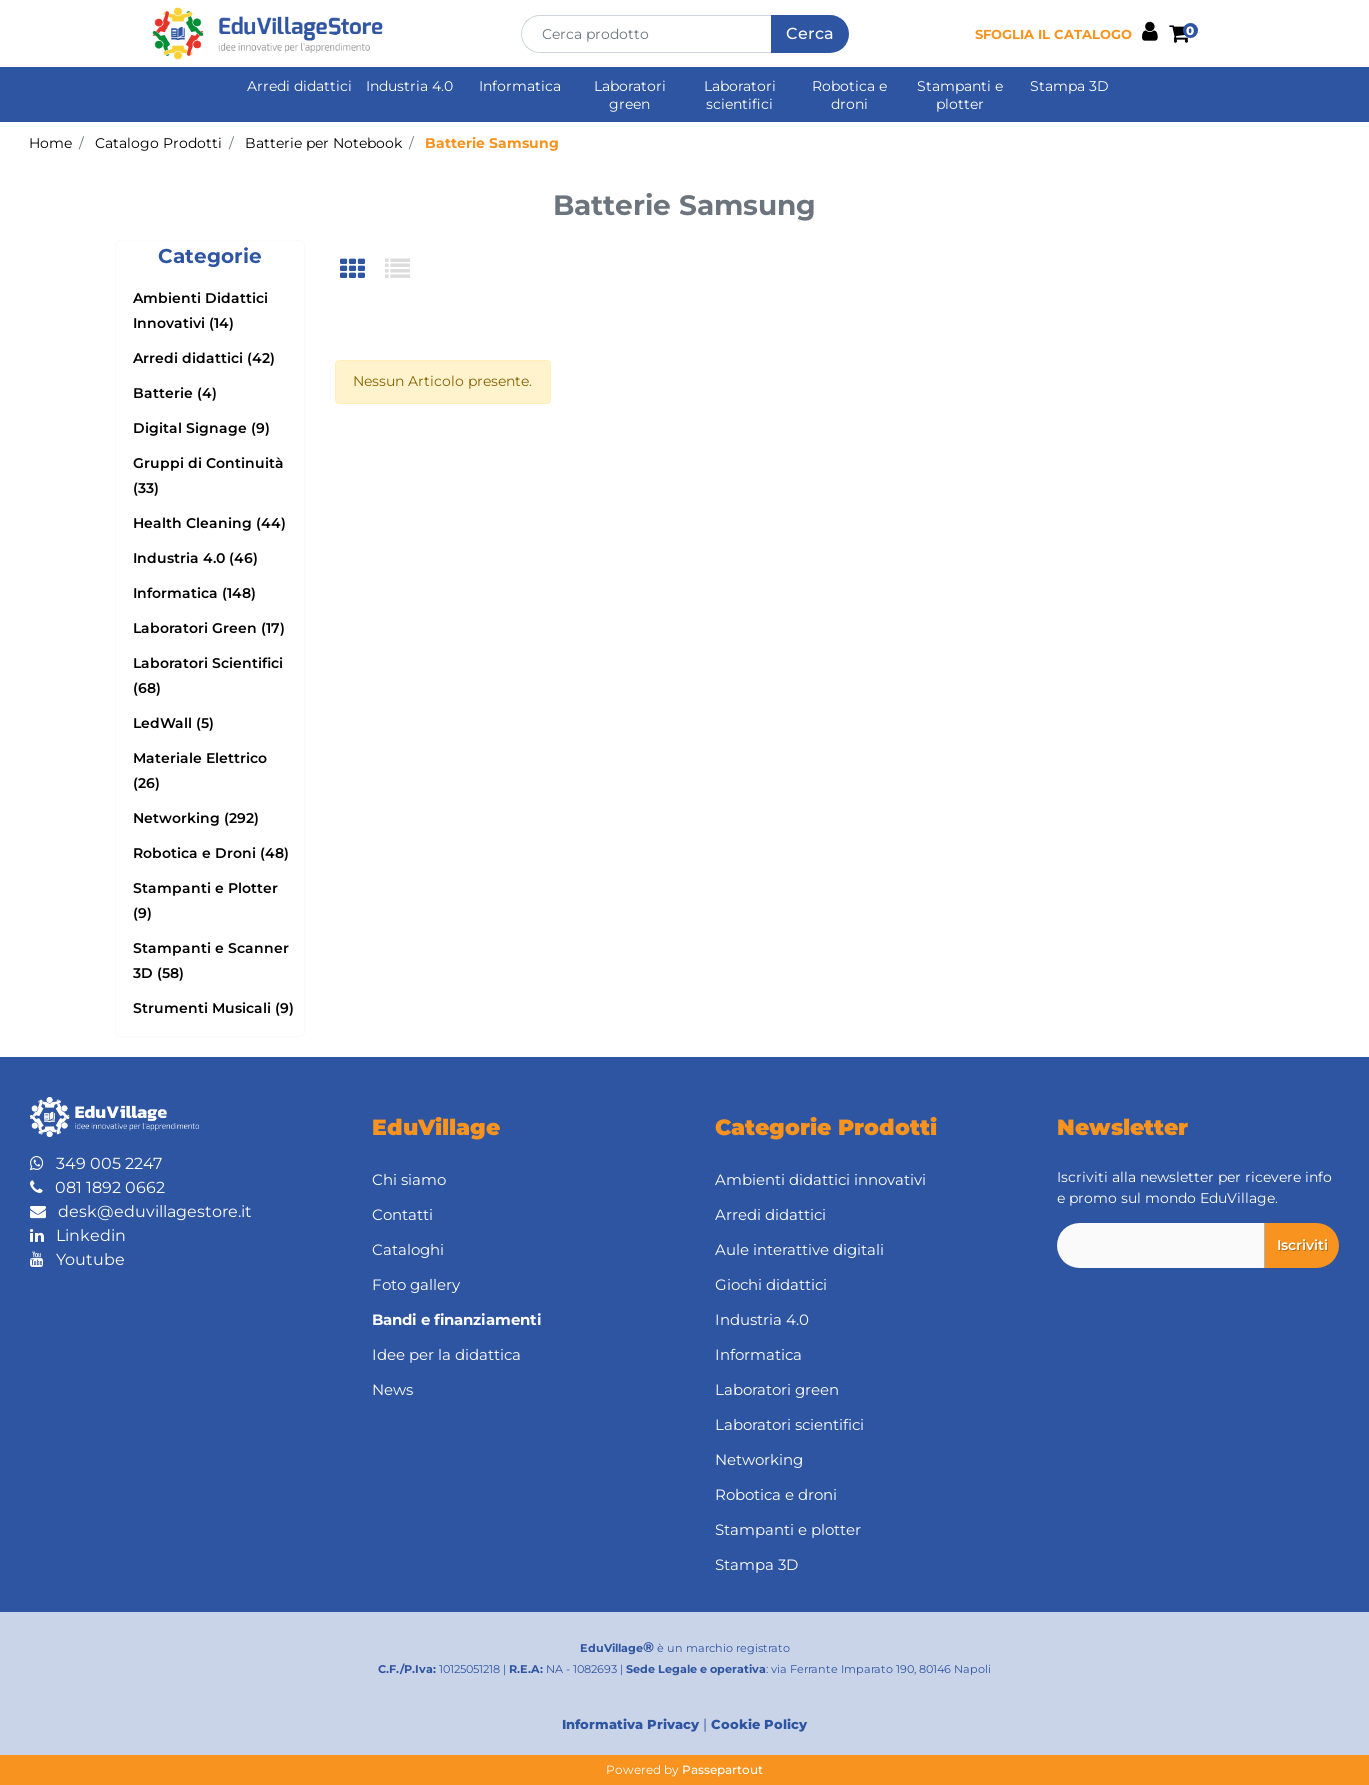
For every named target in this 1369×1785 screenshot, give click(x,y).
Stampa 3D (1069, 86)
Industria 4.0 (409, 86)
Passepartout (722, 1769)
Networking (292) (196, 818)
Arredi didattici (299, 86)
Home (50, 143)
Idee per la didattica (446, 1354)
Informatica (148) (194, 593)
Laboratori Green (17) (209, 628)
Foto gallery (416, 1284)
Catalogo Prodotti (158, 143)
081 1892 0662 (97, 1187)
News (392, 1389)
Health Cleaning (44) (209, 523)
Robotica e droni (849, 95)
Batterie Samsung (492, 143)
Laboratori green (630, 95)
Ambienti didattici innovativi (820, 1179)
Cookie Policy (759, 1724)
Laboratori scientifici (740, 95)
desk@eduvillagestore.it (141, 1211)
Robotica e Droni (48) (211, 853)
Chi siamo (409, 1179)
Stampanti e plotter (960, 95)
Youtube (77, 1259)
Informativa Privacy (630, 1724)
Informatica (520, 86)
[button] (810, 34)
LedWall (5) (173, 723)
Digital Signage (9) (201, 428)
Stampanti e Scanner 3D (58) (211, 960)
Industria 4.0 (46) (195, 558)
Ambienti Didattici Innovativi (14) (200, 310)
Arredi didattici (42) (204, 358)
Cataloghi (408, 1249)
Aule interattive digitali (799, 1249)
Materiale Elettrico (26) (200, 770)
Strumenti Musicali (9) (213, 1008)
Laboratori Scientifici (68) (208, 675)
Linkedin (78, 1235)
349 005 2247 (96, 1163)
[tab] (362, 270)
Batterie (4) (175, 393)
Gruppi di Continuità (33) (208, 475)
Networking (759, 1459)
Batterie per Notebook (323, 143)
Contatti (402, 1214)
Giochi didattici (771, 1284)
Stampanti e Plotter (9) (205, 900)
